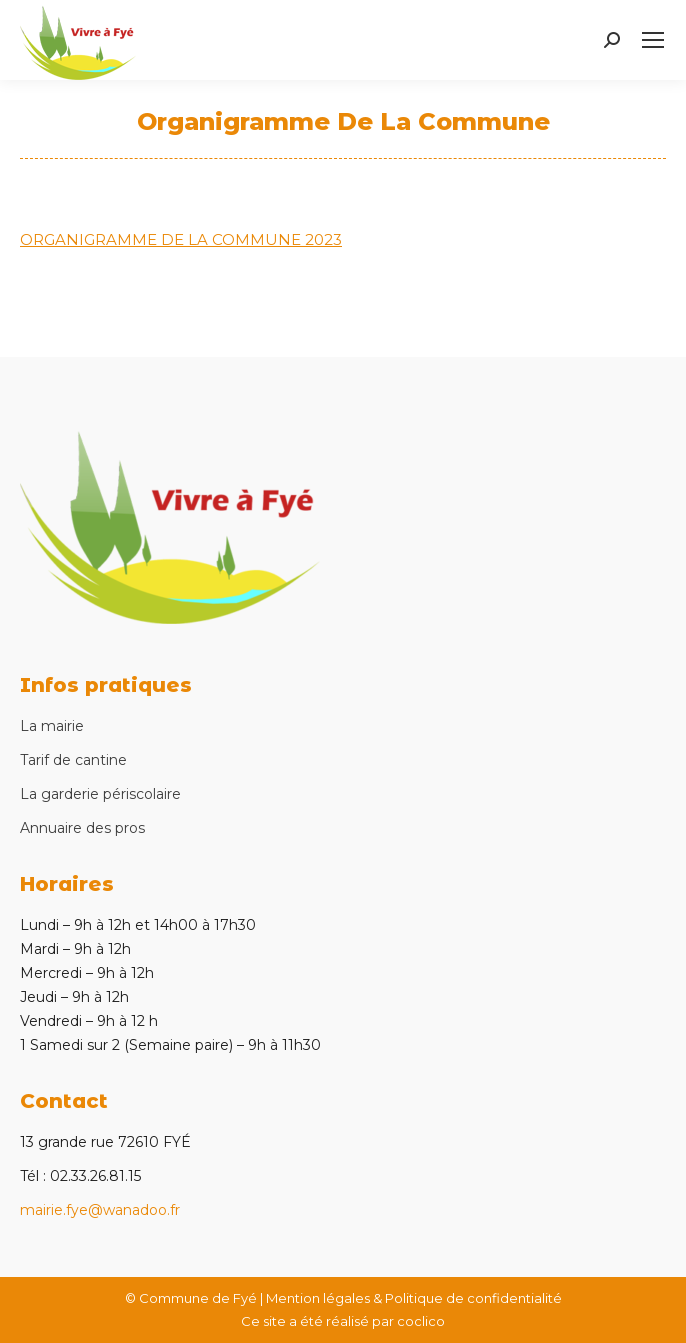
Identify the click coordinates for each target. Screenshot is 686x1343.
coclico (421, 1321)
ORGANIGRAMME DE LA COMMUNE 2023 (181, 239)
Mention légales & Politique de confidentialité (414, 1298)
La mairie (52, 726)
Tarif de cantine (73, 760)
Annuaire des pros (82, 828)
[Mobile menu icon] (653, 40)
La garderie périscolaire (100, 794)
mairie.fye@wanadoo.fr (100, 1210)
